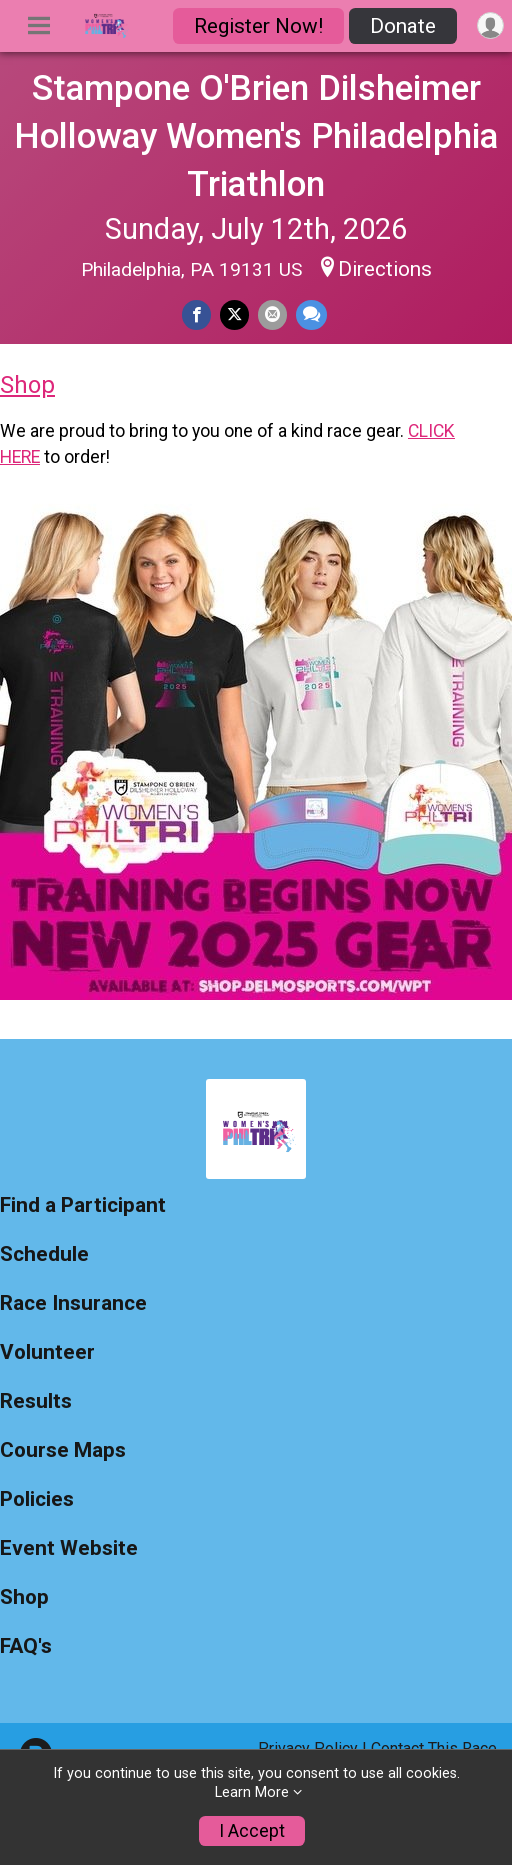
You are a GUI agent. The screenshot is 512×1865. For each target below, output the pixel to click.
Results (36, 1401)
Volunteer (47, 1352)
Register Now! (258, 26)
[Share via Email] (272, 314)
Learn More (252, 1792)
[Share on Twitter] (234, 314)
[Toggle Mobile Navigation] (39, 26)
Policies (37, 1499)
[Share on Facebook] (196, 314)
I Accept (252, 1831)
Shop (27, 385)
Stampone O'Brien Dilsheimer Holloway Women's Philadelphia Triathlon (256, 136)
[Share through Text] (311, 314)
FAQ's (26, 1646)
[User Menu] (490, 25)
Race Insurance (73, 1303)
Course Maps (63, 1450)
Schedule (44, 1254)
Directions (385, 269)
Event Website (69, 1548)
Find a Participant (83, 1205)
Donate (403, 26)
